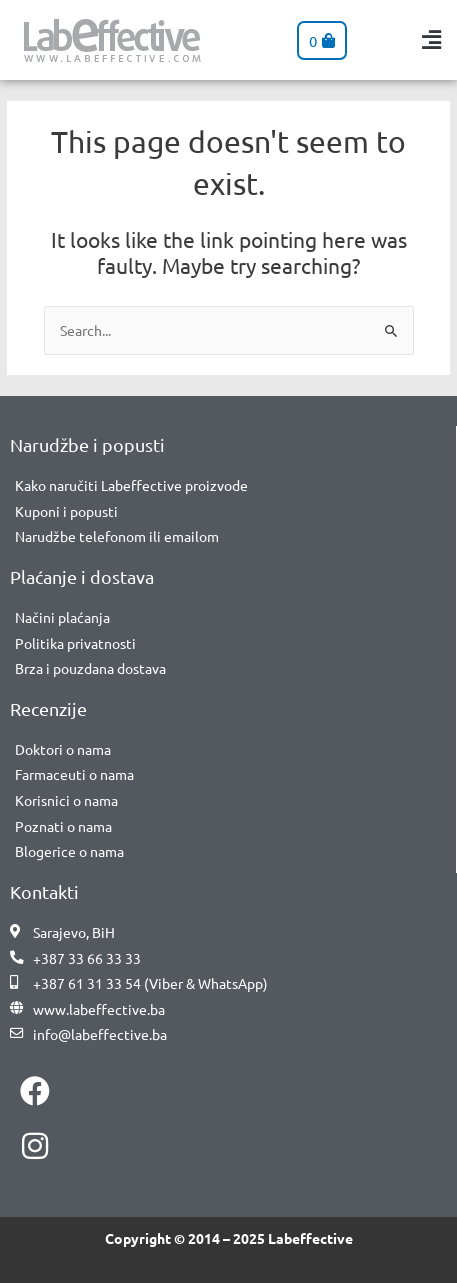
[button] (432, 40)
